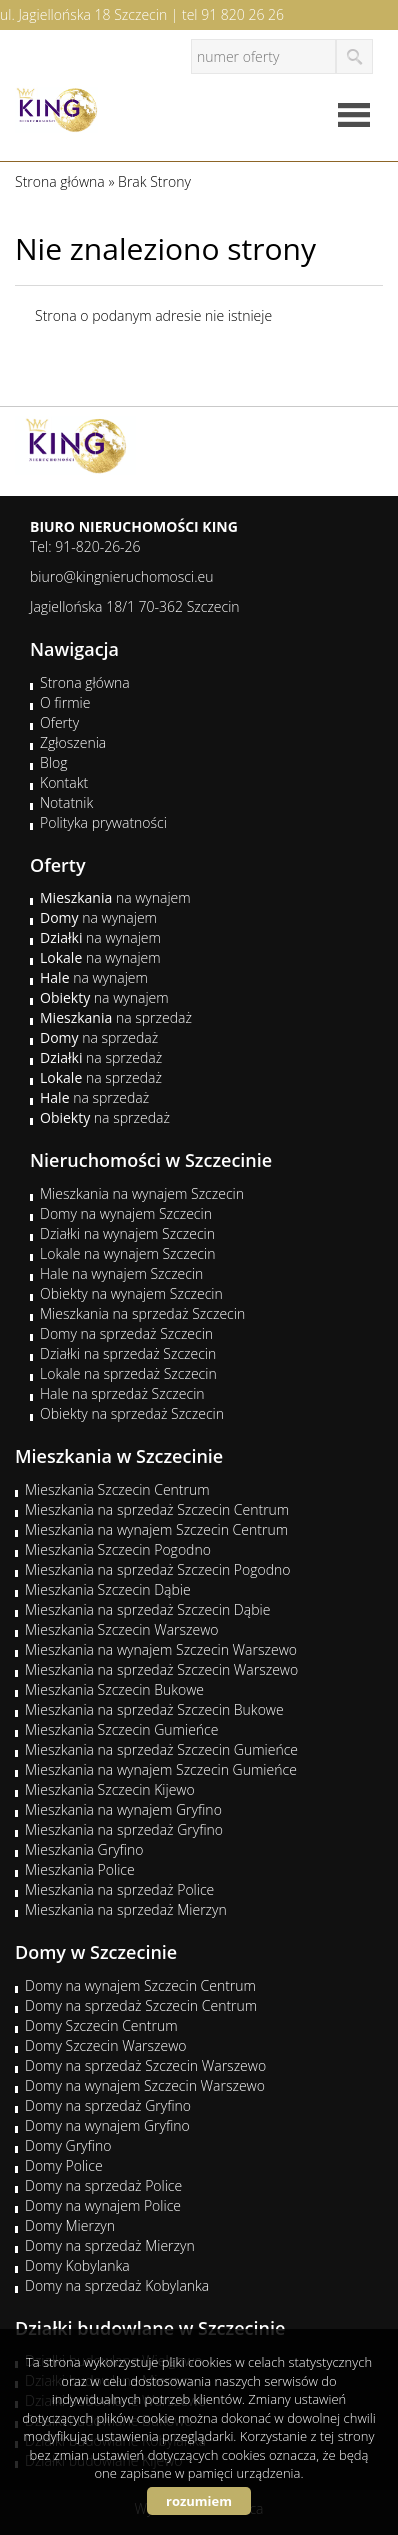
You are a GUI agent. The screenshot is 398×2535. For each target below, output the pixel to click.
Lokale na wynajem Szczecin (127, 1253)
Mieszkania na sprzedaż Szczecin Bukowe (154, 1709)
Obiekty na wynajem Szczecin (131, 1293)
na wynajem (115, 897)
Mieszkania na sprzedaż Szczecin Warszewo (161, 1669)
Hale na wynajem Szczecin (121, 1273)
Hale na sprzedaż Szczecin (122, 1393)
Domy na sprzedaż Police (103, 2185)
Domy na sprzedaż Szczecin (126, 1333)
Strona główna (85, 682)
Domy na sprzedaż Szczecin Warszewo (145, 2065)
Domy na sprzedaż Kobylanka (117, 2285)
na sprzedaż (116, 1017)
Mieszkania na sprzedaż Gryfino (124, 1829)
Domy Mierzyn (70, 2225)
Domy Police (64, 2165)
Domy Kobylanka (77, 2265)
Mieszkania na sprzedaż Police (119, 1889)
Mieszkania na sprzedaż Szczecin (142, 1313)
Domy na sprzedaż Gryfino (108, 2105)
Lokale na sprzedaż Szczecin (128, 1373)
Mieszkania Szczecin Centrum (117, 1489)
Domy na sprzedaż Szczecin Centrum (141, 2005)
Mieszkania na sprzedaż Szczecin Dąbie (147, 1609)
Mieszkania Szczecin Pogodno (118, 1549)
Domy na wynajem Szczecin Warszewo (145, 2085)
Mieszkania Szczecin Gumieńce (121, 1729)
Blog (53, 762)
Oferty (59, 722)
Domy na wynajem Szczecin (126, 1213)
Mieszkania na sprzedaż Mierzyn (126, 1909)
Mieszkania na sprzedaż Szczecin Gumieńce (161, 1749)
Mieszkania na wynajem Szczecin (142, 1193)
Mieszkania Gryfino (84, 1849)
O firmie (65, 702)
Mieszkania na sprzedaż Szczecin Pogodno (158, 1569)
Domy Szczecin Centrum (101, 2025)
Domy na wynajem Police (103, 2205)
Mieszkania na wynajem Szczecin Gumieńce (161, 1769)
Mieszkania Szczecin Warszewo (122, 1629)
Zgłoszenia (73, 742)
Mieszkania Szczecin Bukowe (114, 1689)
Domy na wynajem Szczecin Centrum (140, 1985)
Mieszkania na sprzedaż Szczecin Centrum (157, 1509)
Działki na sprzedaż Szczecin (128, 1353)
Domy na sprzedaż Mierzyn (110, 2245)
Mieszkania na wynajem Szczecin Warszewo (161, 1649)
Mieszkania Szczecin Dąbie (108, 1589)
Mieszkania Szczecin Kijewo (110, 1789)
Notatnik (66, 802)
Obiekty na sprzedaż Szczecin (132, 1413)
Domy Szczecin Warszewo (106, 2045)
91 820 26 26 (242, 14)
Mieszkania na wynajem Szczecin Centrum (156, 1529)
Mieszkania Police (80, 1869)
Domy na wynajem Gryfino (107, 2125)
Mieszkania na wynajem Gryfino (123, 1809)
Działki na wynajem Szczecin (127, 1233)
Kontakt (64, 782)
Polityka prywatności (103, 822)
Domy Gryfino (68, 2145)
